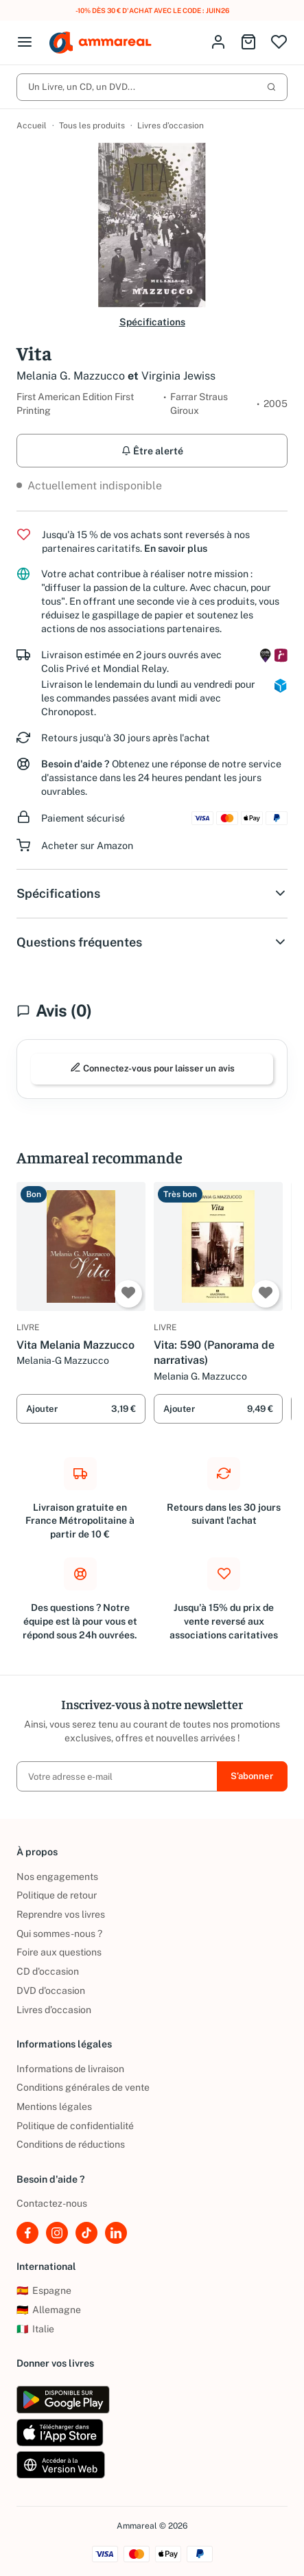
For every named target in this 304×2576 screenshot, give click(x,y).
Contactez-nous (51, 2203)
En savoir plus (175, 548)
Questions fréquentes (152, 942)
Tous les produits (92, 125)
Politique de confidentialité (75, 2125)
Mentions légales (54, 2106)
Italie (35, 2328)
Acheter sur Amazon (87, 845)
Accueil (31, 125)
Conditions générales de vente (83, 2087)
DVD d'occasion (50, 1990)
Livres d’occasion (170, 125)
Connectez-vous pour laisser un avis (152, 1068)
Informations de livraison (70, 2068)
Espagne (43, 2290)
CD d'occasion (47, 1971)
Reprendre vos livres (60, 1914)
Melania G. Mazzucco (70, 375)
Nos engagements (57, 1876)
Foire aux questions (59, 1952)
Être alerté (152, 450)
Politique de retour (56, 1895)
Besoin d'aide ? (75, 763)
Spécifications (152, 321)
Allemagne (48, 2309)
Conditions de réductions (70, 2144)
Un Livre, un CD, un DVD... (152, 87)
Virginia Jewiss (178, 375)
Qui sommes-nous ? (59, 1933)
